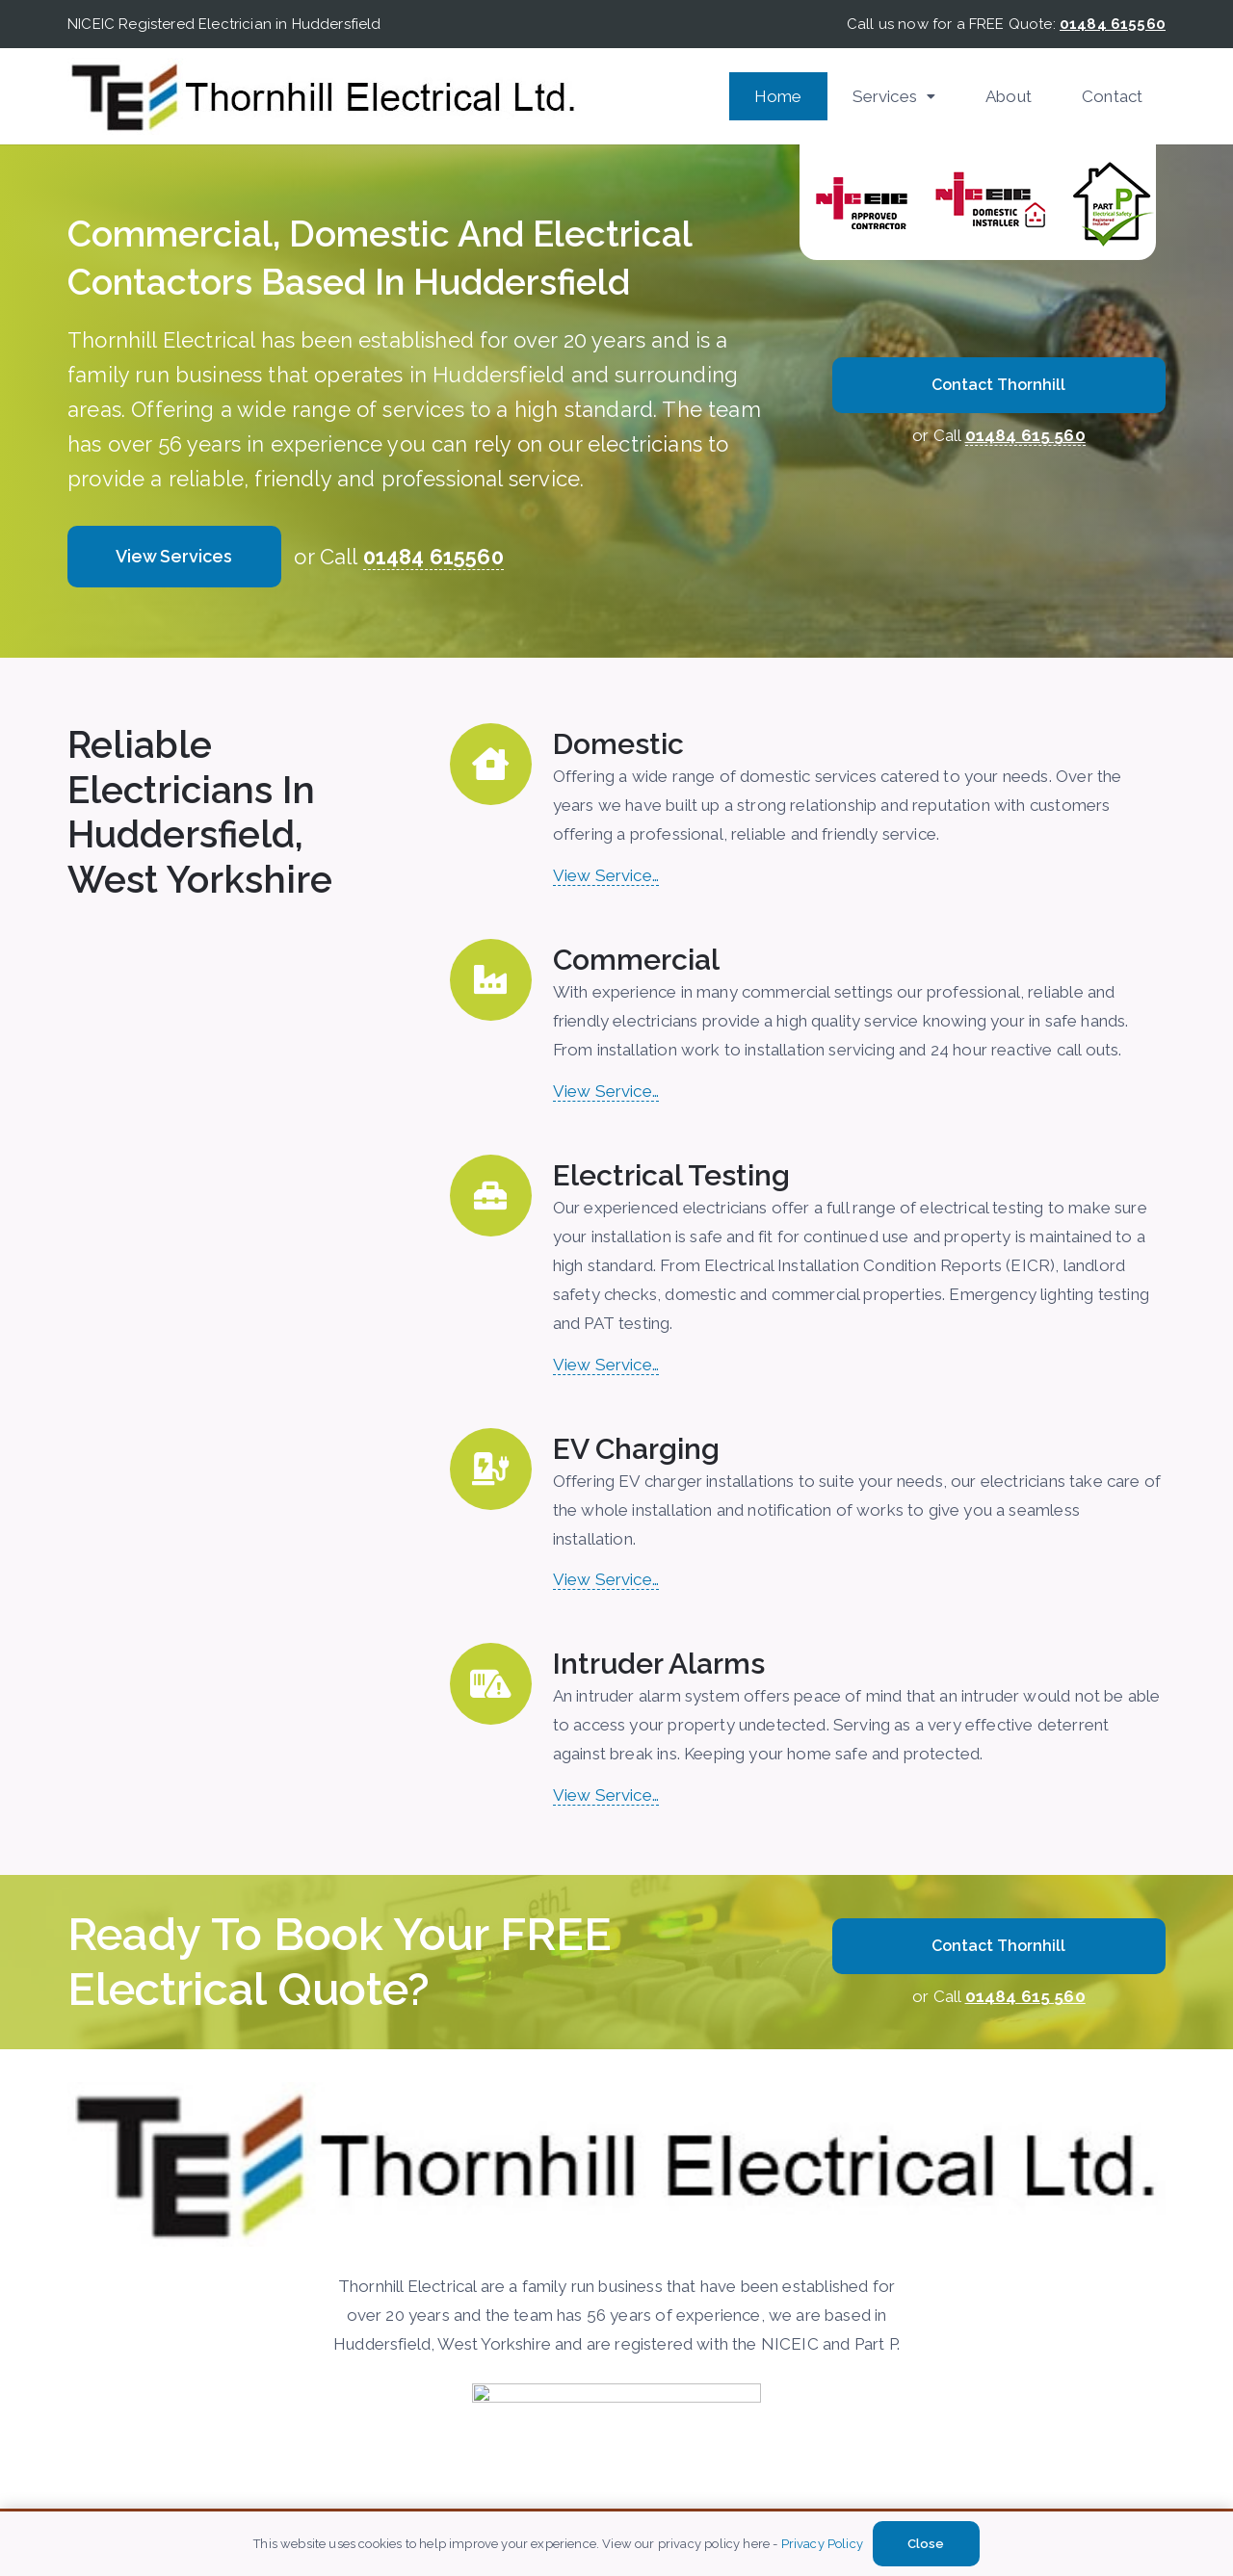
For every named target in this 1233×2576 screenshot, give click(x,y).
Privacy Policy (822, 2544)
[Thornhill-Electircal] (323, 96)
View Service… (606, 875)
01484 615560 (433, 556)
